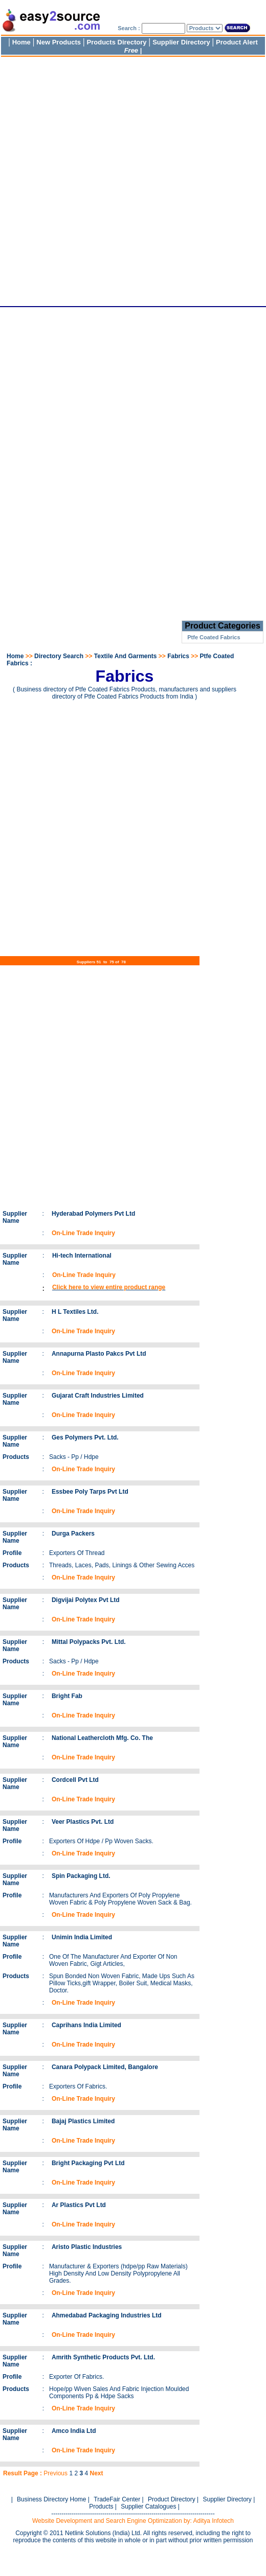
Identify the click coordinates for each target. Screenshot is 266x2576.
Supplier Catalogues (148, 2506)
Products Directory (117, 42)
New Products (58, 42)
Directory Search (58, 656)
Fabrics (178, 656)
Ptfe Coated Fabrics (213, 637)
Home (21, 42)
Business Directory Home (51, 2499)
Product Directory (171, 2499)
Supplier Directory (182, 42)
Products (101, 2506)
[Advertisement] (121, 179)
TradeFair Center (117, 2499)
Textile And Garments (125, 656)
